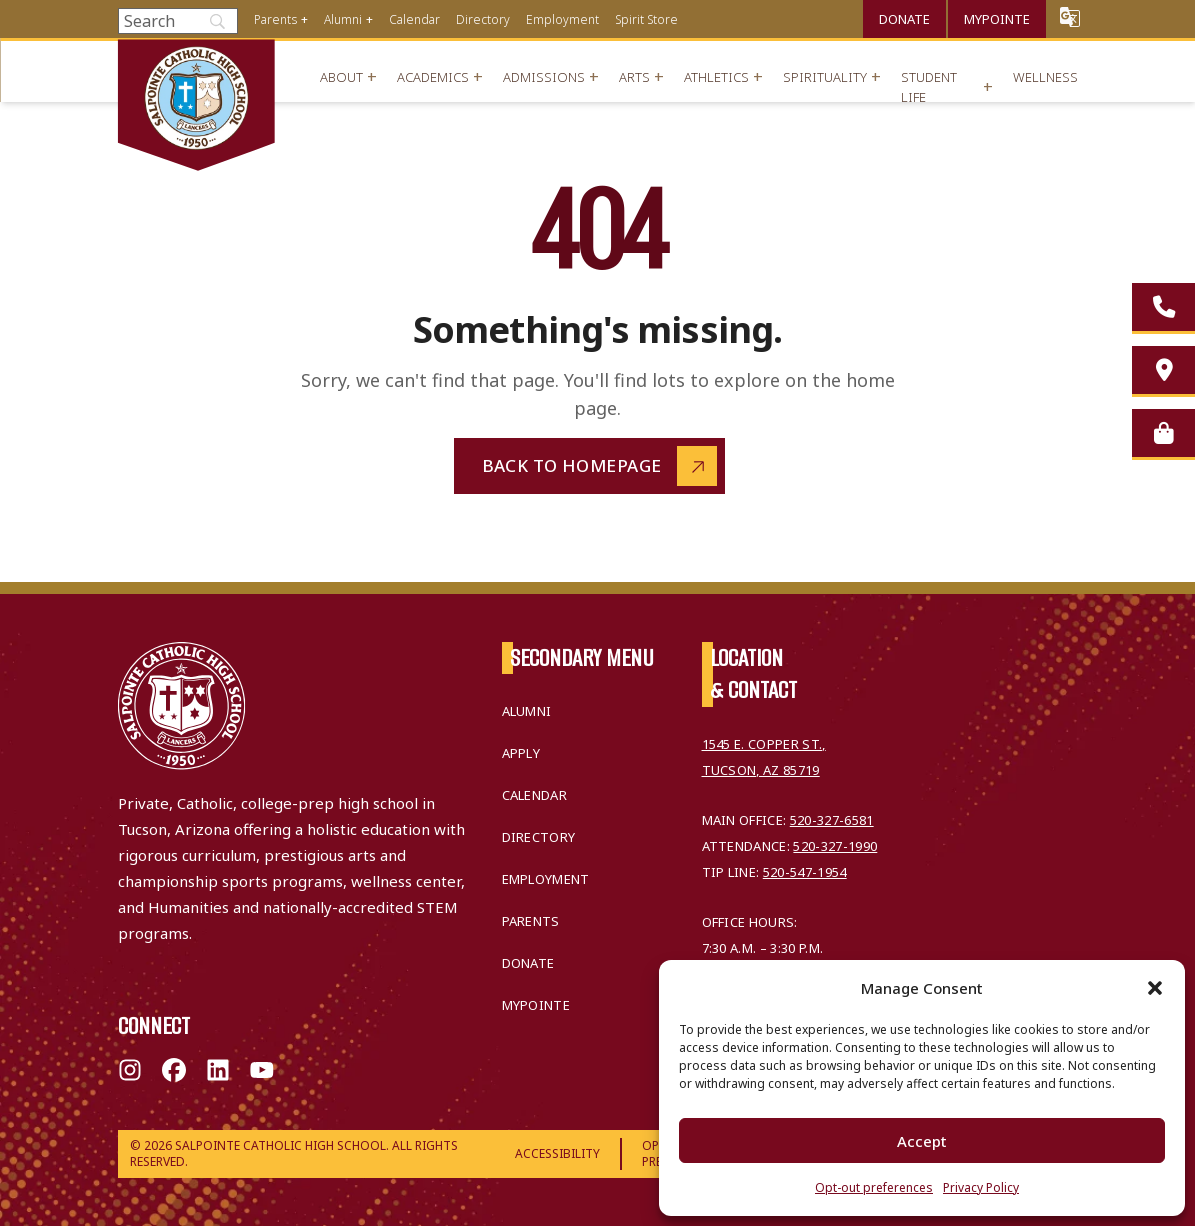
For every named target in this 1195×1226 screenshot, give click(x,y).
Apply (521, 753)
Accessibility (557, 1153)
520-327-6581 (832, 820)
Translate (1070, 16)
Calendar (414, 19)
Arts (634, 77)
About (341, 77)
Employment (562, 19)
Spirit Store (646, 19)
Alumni (343, 19)
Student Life (929, 87)
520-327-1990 (835, 846)
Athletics (716, 77)
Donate (904, 19)
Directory (483, 19)
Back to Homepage (572, 465)
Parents (275, 19)
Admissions (544, 77)
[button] (1155, 988)
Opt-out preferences (874, 1187)
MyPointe (997, 19)
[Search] (178, 21)
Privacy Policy (981, 1187)
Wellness (1045, 77)
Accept (922, 1141)
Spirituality (825, 77)
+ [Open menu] (304, 19)
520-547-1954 (805, 872)
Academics (433, 77)
